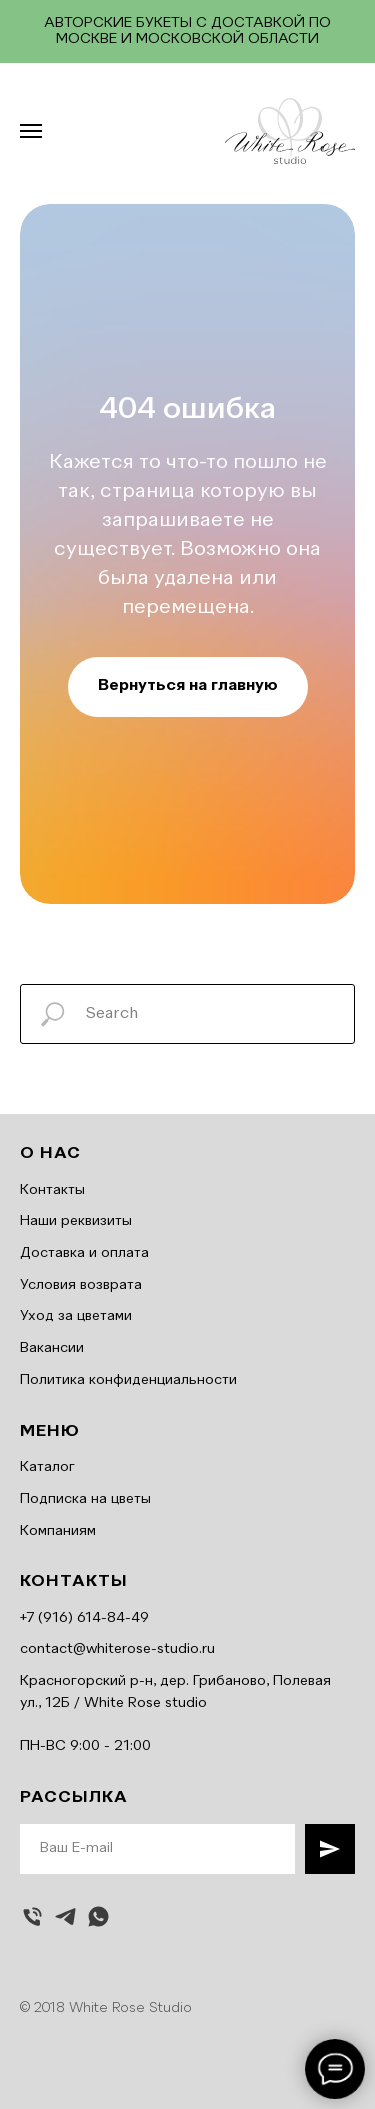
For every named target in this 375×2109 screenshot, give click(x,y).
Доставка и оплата (84, 1253)
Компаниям (58, 1531)
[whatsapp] (98, 1916)
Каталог (47, 1467)
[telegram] (65, 1916)
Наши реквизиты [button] (76, 1221)
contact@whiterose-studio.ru (117, 1649)
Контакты (52, 1190)
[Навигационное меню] (31, 131)
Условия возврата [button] (81, 1285)
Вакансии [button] (52, 1348)
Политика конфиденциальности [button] (128, 1380)
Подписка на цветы (85, 1499)
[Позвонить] (32, 1916)
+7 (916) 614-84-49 (84, 1618)
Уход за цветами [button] (76, 1316)
